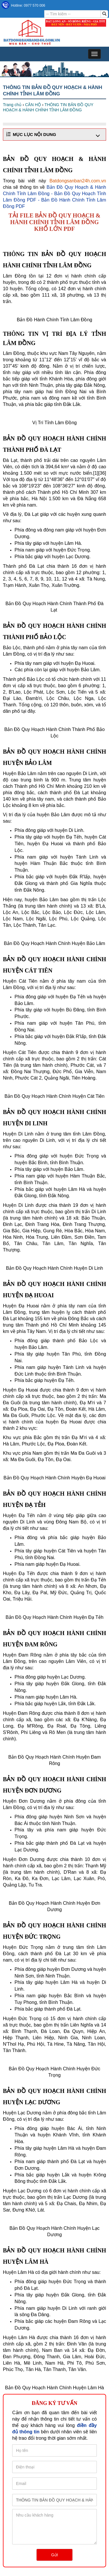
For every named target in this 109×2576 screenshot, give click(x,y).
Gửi (54, 2555)
